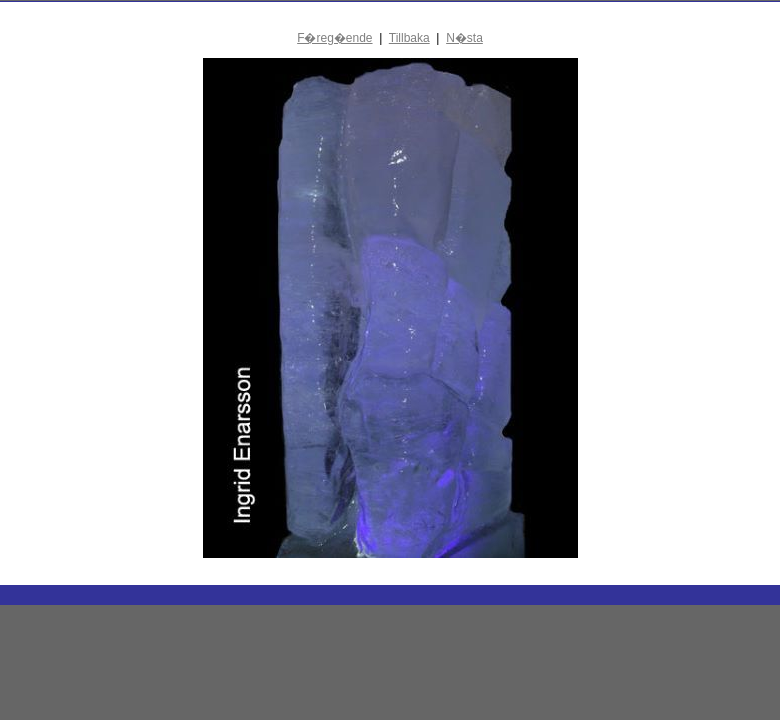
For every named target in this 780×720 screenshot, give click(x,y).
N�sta (464, 38)
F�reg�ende (334, 38)
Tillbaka (409, 38)
